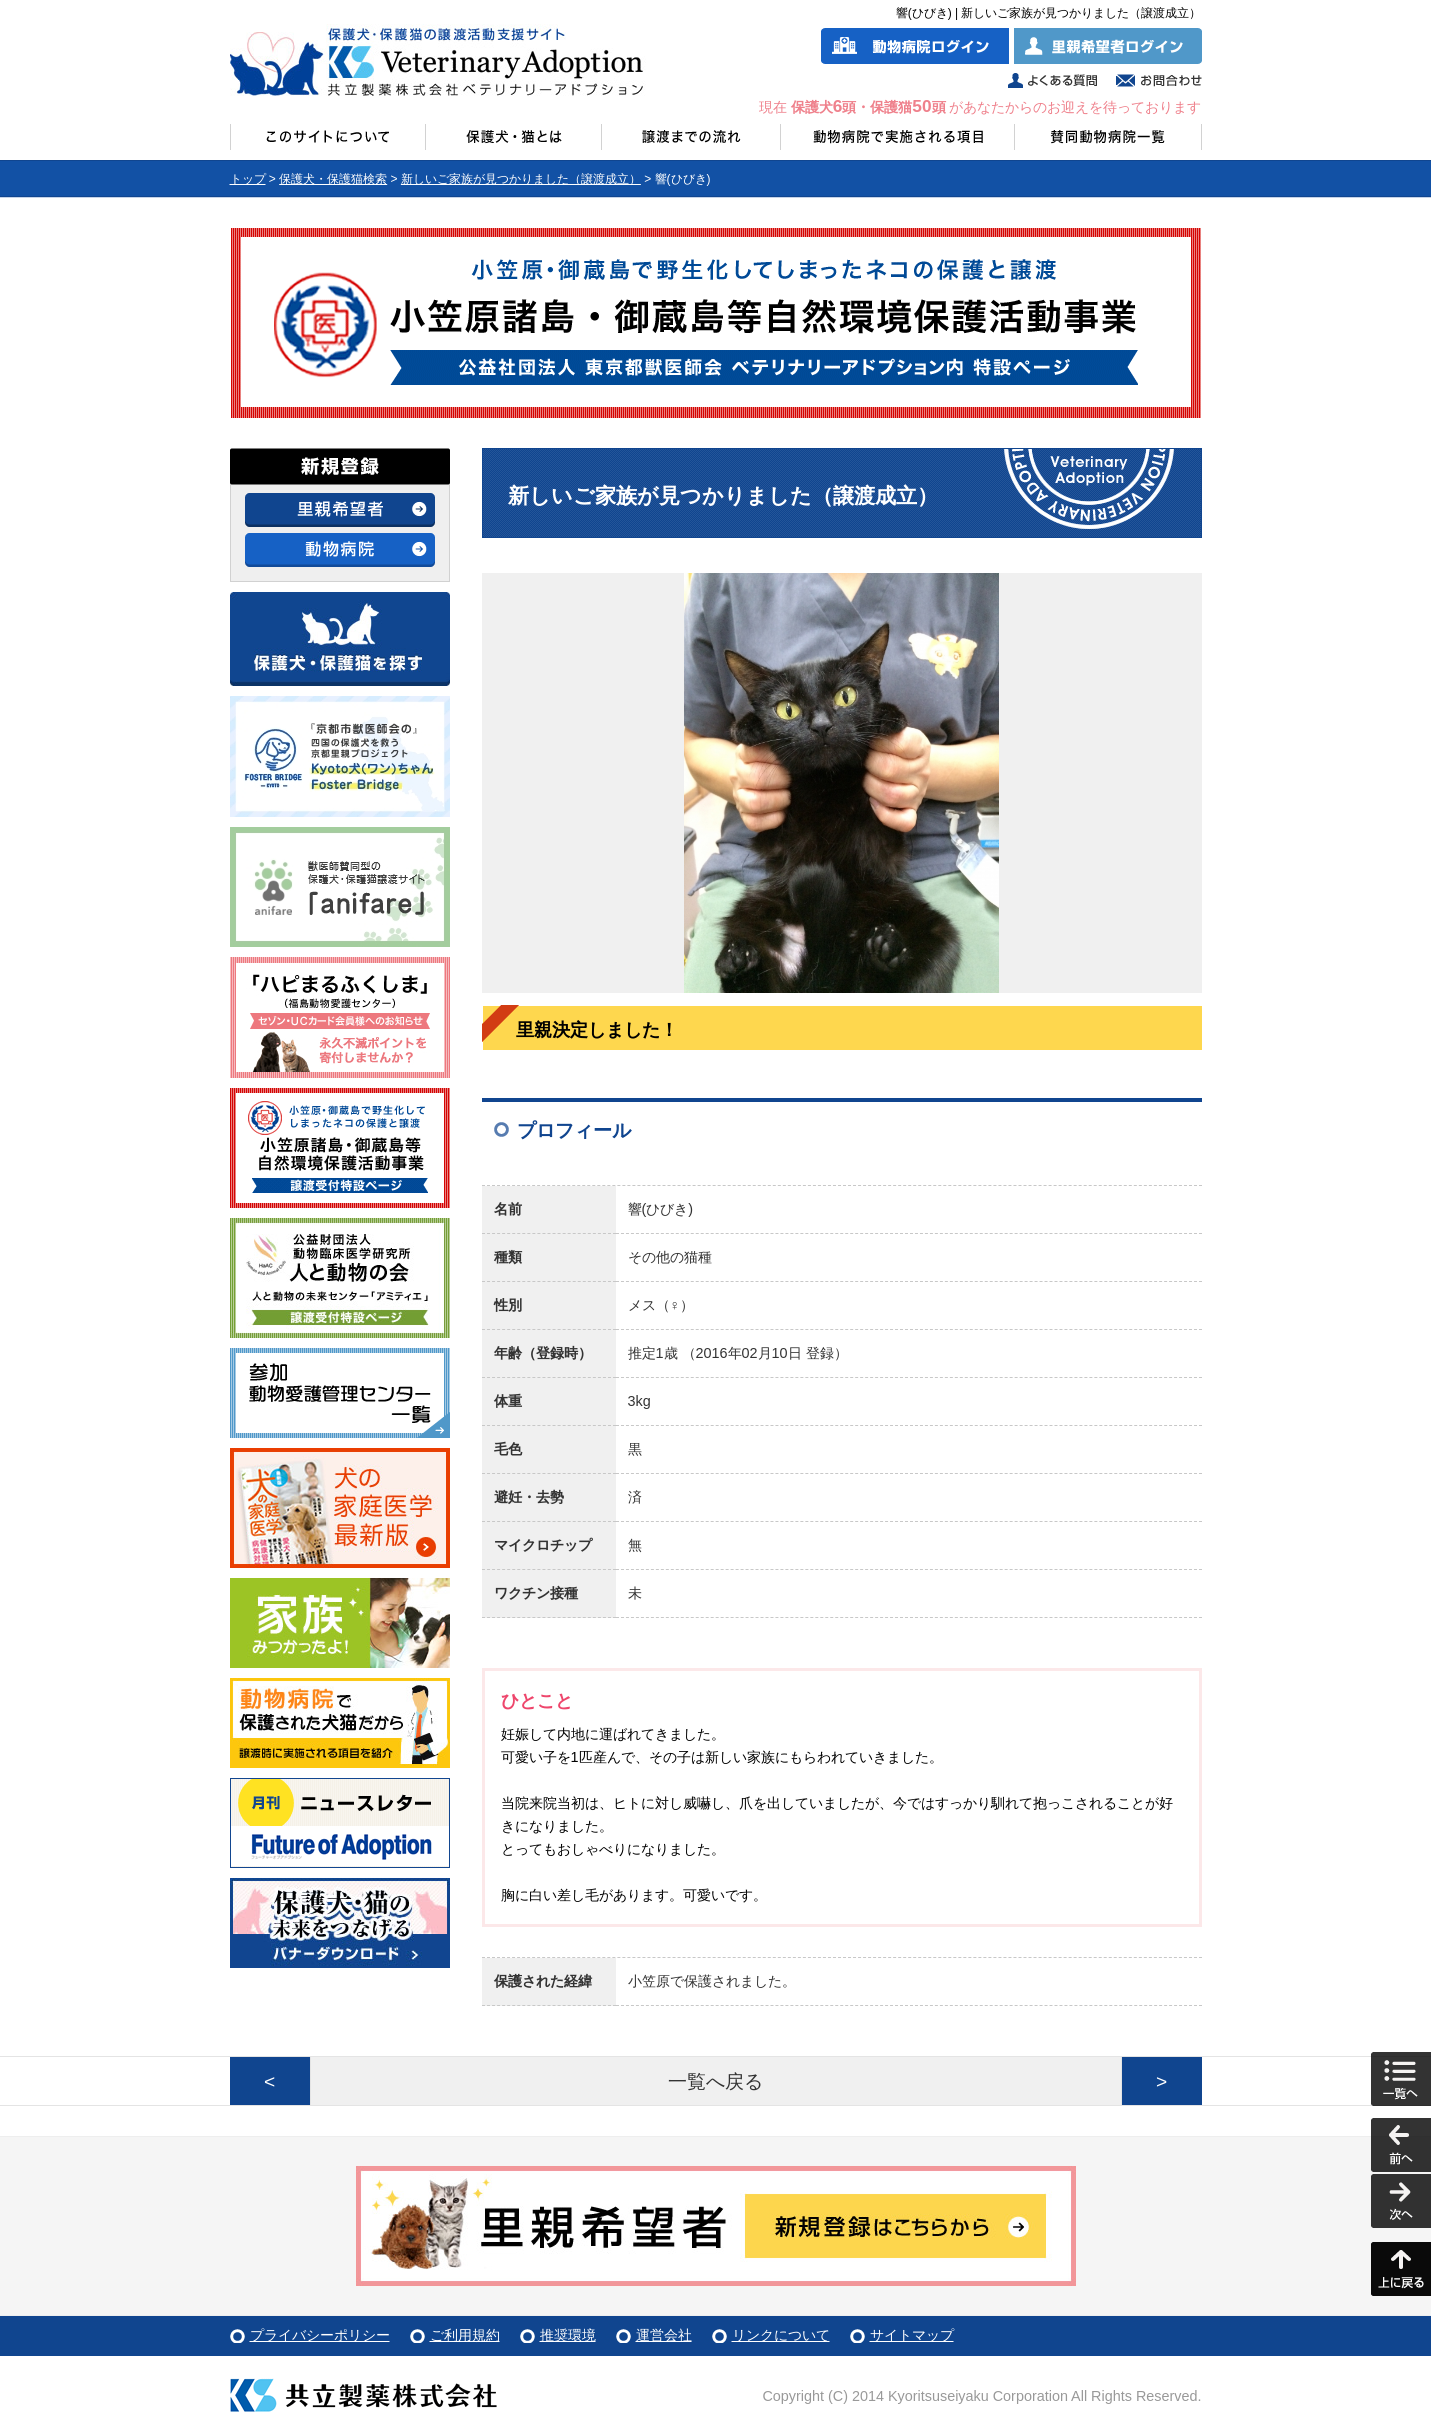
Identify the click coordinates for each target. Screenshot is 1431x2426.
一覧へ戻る (715, 2081)
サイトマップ (912, 2335)
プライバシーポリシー (320, 2335)
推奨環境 (568, 2335)
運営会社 (664, 2335)
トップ (248, 179)
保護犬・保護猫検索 (333, 179)
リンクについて (781, 2335)
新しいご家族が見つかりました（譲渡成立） (521, 179)
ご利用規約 (465, 2335)
